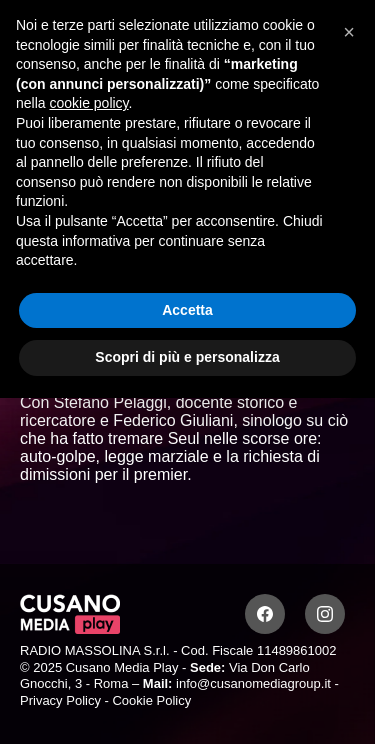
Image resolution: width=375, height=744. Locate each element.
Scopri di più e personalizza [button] (187, 357)
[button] (349, 32)
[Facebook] (265, 614)
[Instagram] (325, 614)
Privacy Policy (60, 700)
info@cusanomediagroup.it (253, 683)
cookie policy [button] (88, 103)
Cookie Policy (151, 700)
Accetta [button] (187, 310)
